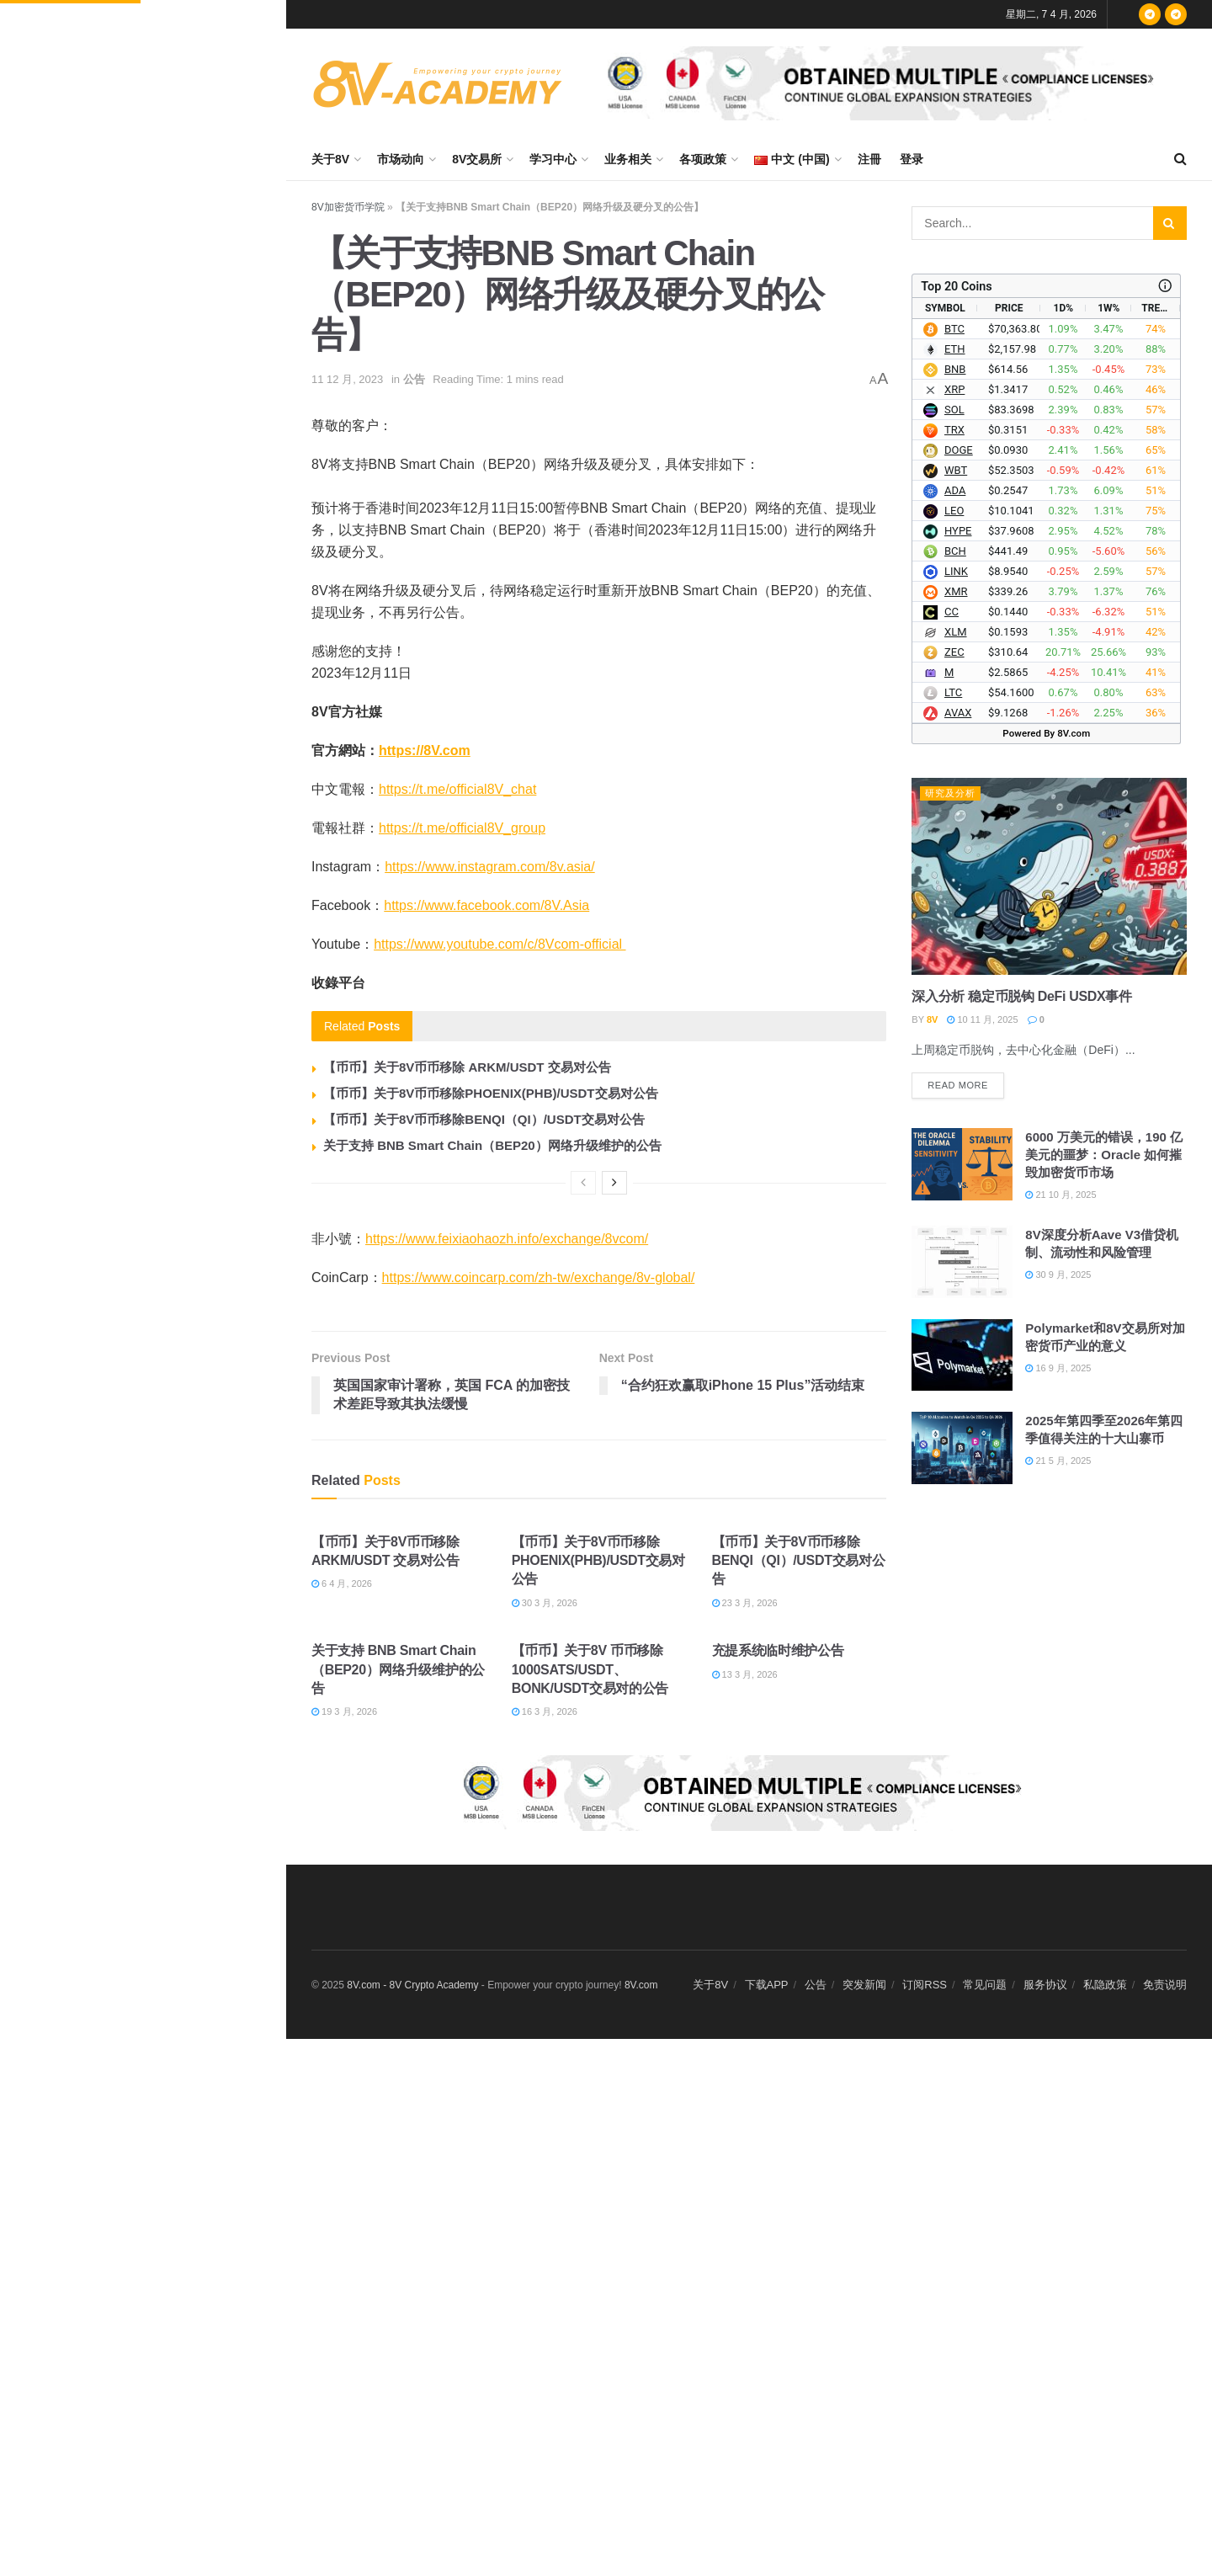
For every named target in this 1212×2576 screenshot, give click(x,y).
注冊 (869, 159)
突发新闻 (864, 1984)
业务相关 (627, 159)
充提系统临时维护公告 (778, 1650)
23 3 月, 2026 (745, 1603)
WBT (955, 470)
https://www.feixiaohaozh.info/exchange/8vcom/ (506, 1239)
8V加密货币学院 (348, 207)
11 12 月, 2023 (347, 379)
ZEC (954, 652)
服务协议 (1045, 1984)
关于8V (330, 159)
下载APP (767, 1984)
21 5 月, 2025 (1058, 1461)
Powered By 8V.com (1046, 733)
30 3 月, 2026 (544, 1603)
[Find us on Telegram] (1150, 14)
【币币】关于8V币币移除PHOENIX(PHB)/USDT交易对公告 (490, 1093)
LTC (953, 692)
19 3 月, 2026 (344, 1711)
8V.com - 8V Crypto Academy (412, 1985)
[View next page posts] (614, 1183)
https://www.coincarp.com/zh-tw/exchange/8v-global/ (538, 1277)
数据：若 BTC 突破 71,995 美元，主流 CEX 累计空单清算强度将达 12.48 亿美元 (177, 183)
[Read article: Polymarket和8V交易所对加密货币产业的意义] (962, 1355)
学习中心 (553, 159)
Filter (247, 17)
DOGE (958, 450)
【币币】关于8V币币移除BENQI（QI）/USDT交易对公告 (484, 1119)
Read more (966, 1081)
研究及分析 (950, 793)
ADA (954, 490)
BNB (954, 369)
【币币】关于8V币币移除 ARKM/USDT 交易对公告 (467, 1067)
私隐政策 (1105, 1984)
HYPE (958, 530)
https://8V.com (424, 750)
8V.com (641, 1985)
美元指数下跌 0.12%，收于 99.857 (179, 810)
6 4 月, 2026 (341, 1583)
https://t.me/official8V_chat (457, 789)
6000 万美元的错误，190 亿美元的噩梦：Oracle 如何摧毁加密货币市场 (1104, 1154)
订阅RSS (924, 1984)
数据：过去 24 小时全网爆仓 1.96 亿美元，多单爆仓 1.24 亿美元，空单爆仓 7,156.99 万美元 (179, 641)
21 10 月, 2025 (1060, 1195)
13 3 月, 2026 (745, 1674)
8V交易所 (477, 159)
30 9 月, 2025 (1058, 1274)
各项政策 (702, 159)
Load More (142, 1177)
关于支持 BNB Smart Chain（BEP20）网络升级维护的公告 (492, 1145)
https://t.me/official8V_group (462, 828)
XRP (954, 389)
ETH (954, 349)
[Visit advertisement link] (887, 83)
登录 (911, 159)
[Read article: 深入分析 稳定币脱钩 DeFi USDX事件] (1049, 876)
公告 (414, 379)
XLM (955, 631)
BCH (955, 551)
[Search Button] (1180, 159)
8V (932, 1019)
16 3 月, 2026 (544, 1711)
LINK (956, 571)
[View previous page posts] (583, 1183)
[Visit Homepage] (437, 83)
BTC (954, 328)
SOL (954, 409)
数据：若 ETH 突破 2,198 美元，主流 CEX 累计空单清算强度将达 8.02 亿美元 (174, 279)
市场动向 (400, 159)
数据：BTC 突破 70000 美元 (162, 900)
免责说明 (1165, 1984)
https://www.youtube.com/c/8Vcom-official (499, 944)
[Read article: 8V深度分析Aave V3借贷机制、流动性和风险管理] (962, 1262)
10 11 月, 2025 (982, 1019)
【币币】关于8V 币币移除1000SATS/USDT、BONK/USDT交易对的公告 (590, 1669)
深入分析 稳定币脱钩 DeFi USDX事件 (1021, 996)
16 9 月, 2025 (1058, 1368)
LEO (954, 510)
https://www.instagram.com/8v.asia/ (490, 867)
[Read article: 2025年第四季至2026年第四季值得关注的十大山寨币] (962, 1448)
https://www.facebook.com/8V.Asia (486, 905)
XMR (956, 591)
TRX (954, 429)
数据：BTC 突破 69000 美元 (162, 537)
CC (951, 611)
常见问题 (985, 1984)
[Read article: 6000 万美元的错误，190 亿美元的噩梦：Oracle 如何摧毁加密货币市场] (962, 1164)
